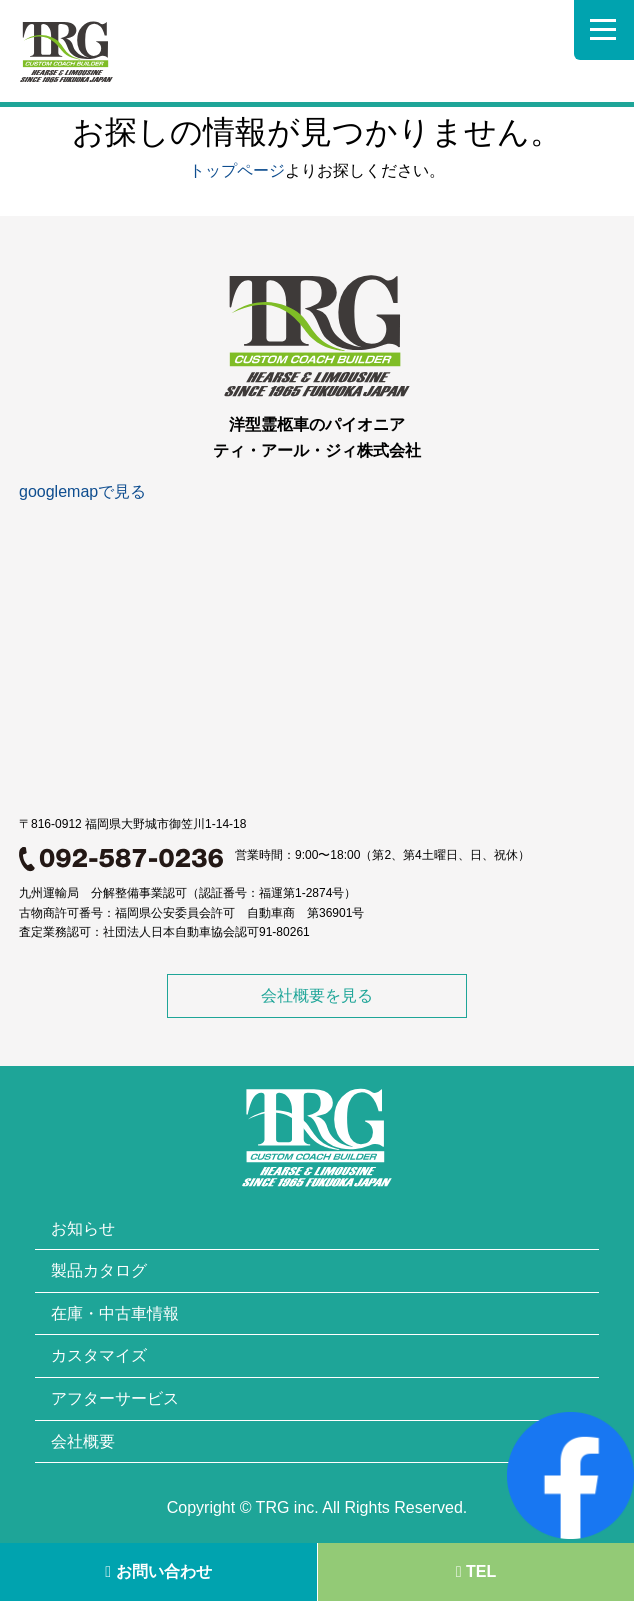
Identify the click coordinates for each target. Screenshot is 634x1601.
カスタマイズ (99, 1355)
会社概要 (83, 1441)
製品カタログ (99, 1270)
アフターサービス (115, 1398)
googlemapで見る (82, 491)
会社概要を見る (317, 995)
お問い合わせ (158, 1571)
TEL (476, 1571)
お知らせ (83, 1228)
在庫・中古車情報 (115, 1313)
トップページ (237, 170)
